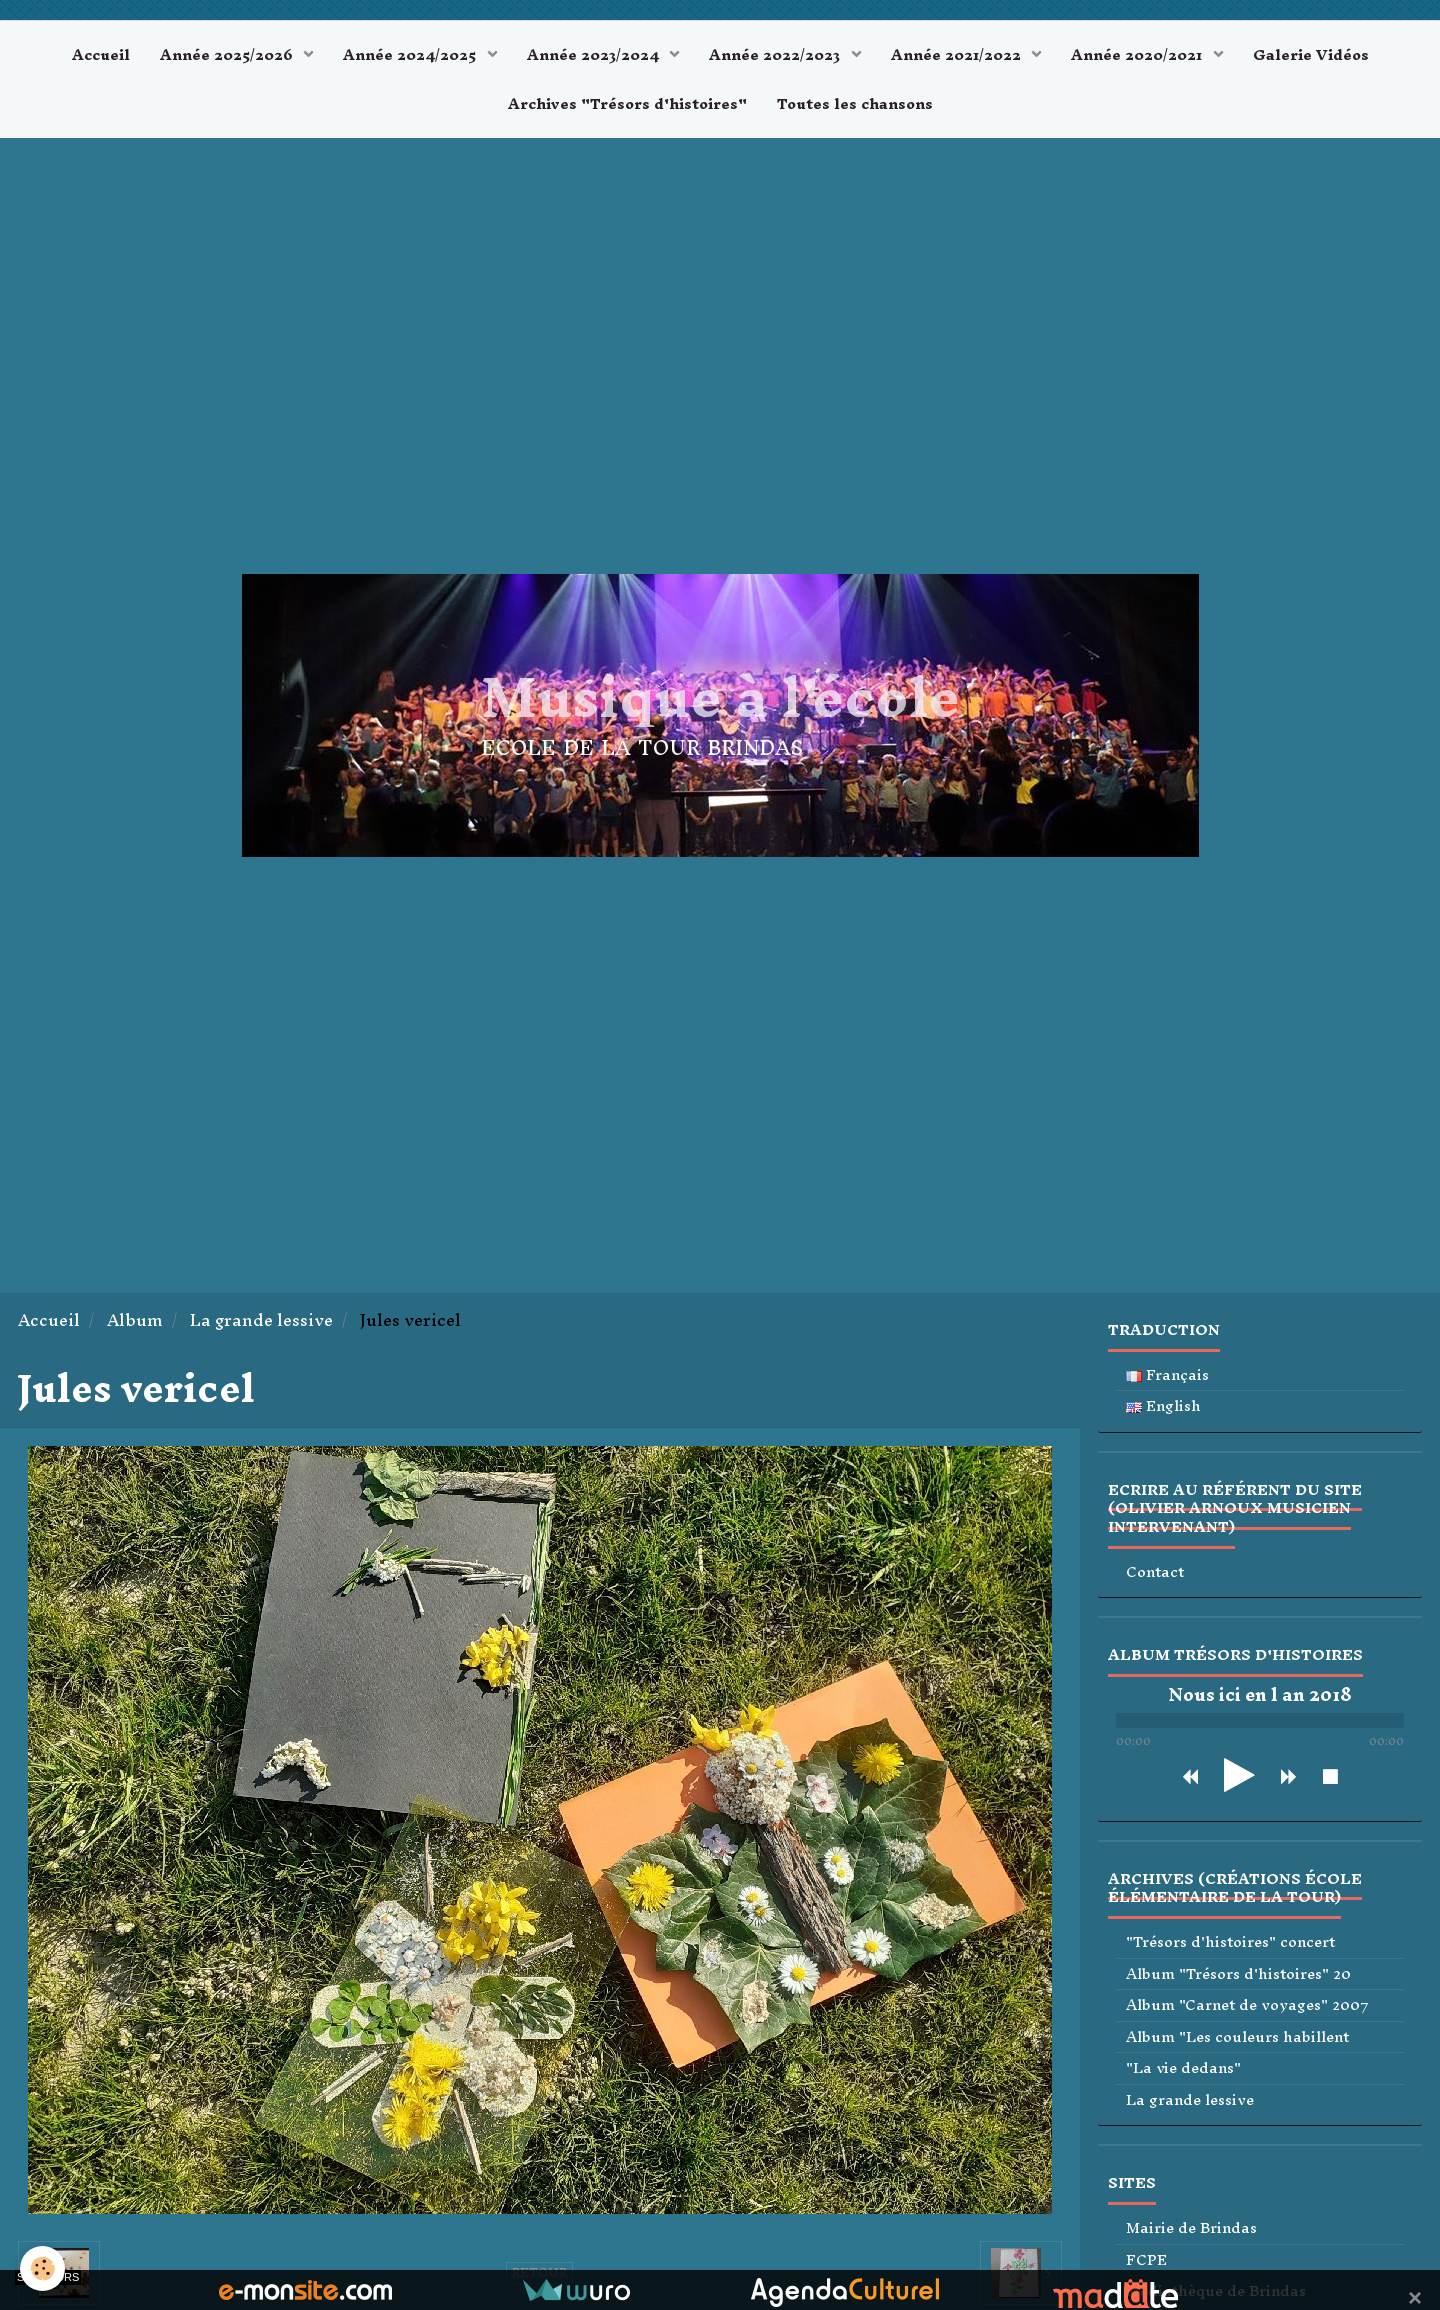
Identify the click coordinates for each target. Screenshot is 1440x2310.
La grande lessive (261, 1320)
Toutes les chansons (855, 103)
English (1163, 1406)
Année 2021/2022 (958, 54)
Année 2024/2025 (411, 54)
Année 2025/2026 (228, 54)
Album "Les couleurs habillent (1237, 2037)
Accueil (101, 54)
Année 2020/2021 (1138, 54)
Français (1167, 1375)
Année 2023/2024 (595, 54)
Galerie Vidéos (1311, 54)
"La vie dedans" (1183, 2068)
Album (135, 1320)
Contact (1155, 1572)
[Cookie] (42, 2268)
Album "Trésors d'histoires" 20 (1238, 1974)
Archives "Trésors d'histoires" (627, 103)
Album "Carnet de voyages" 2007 (1247, 2005)
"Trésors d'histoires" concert (1230, 1942)
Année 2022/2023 (776, 54)
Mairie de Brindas (1191, 2228)
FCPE (1146, 2260)
